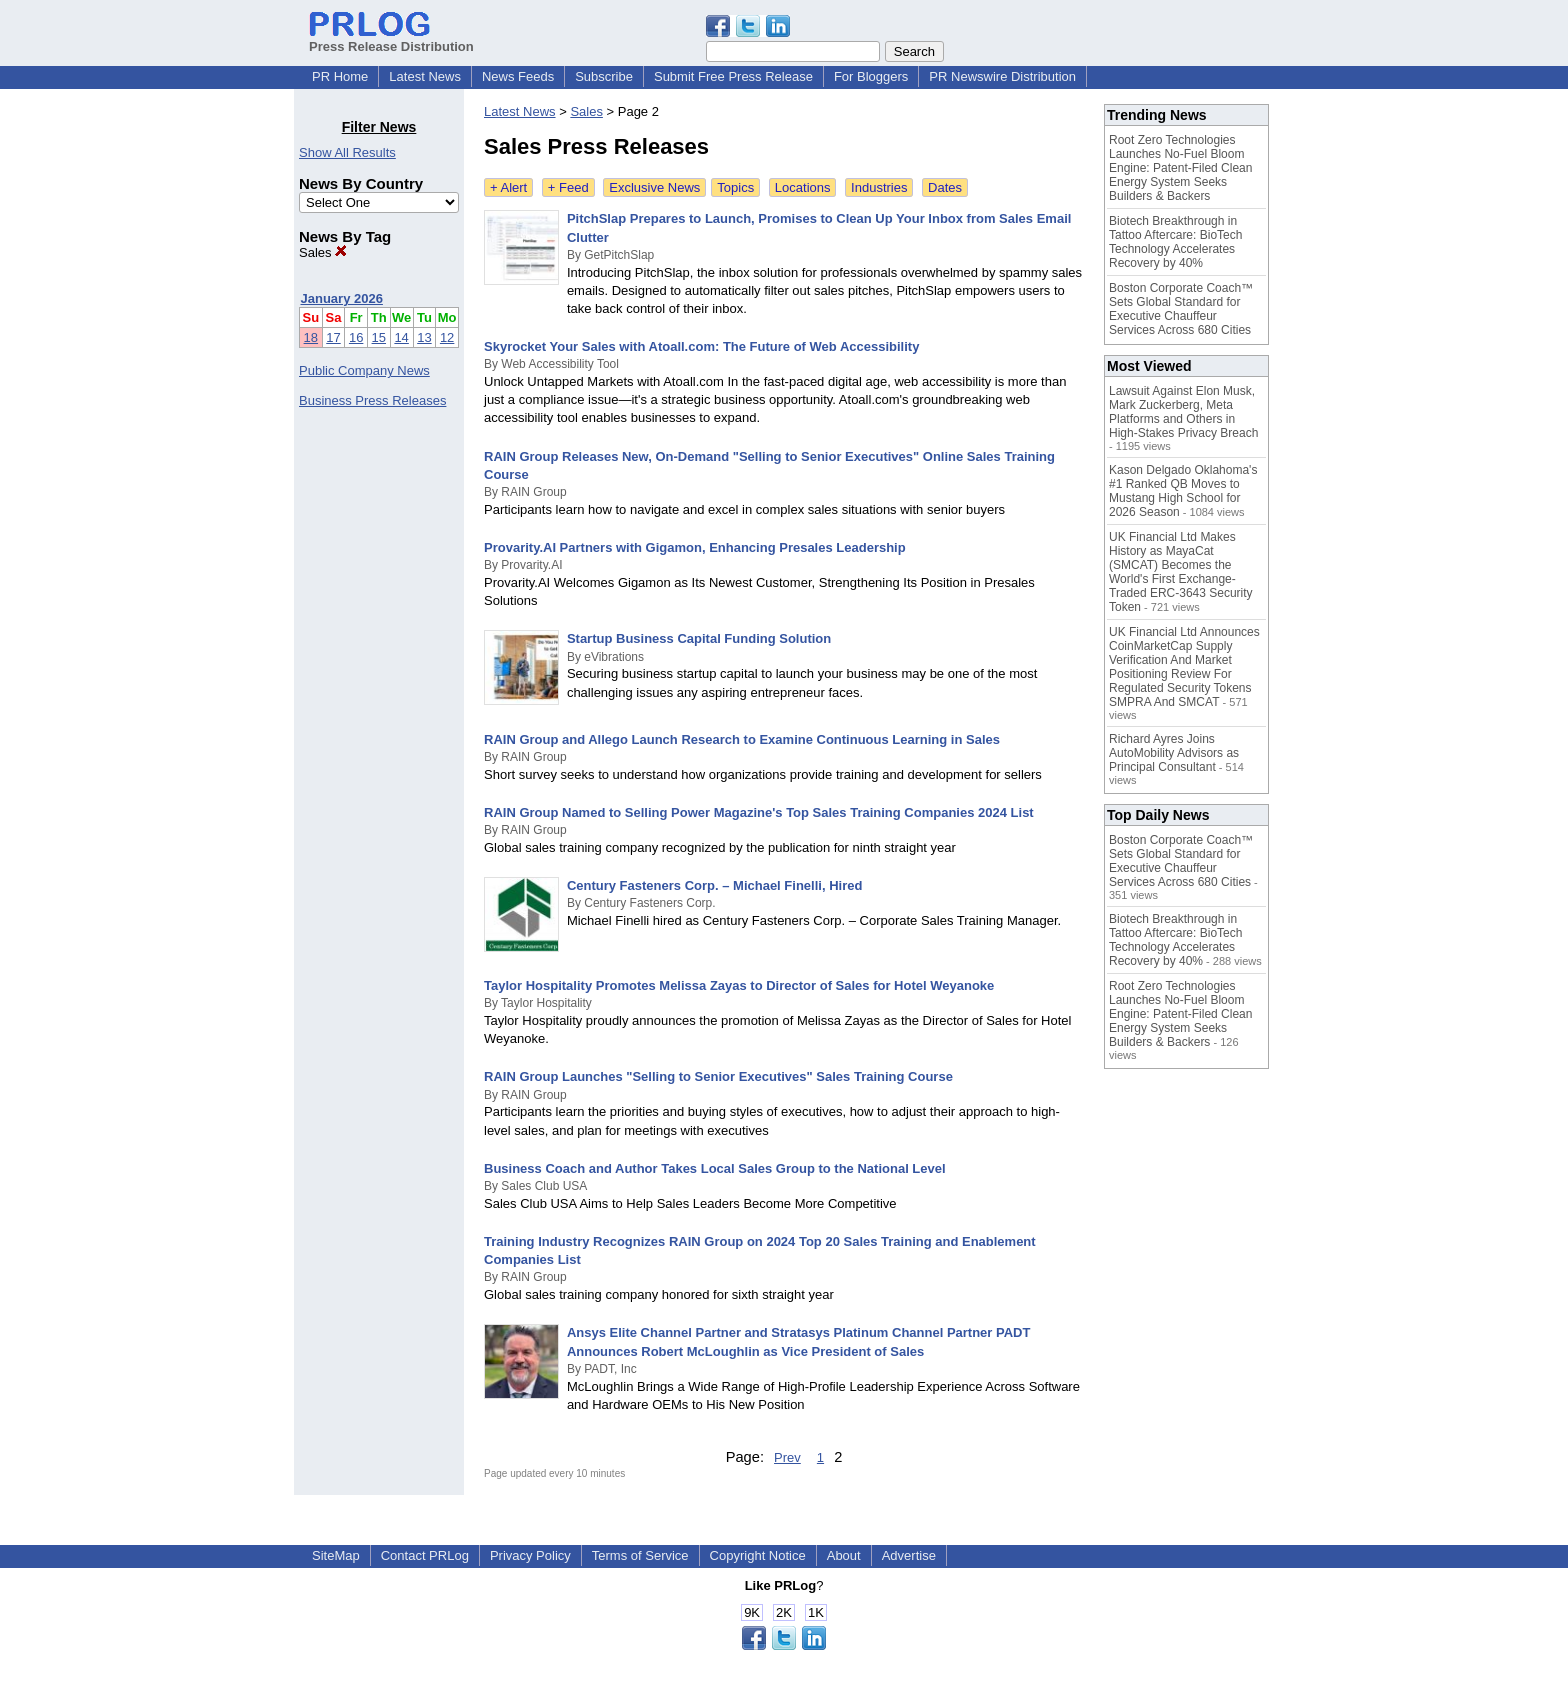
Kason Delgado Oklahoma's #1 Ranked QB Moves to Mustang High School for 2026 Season (1183, 491)
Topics (735, 187)
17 (333, 337)
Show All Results (347, 152)
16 (356, 337)
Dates (945, 187)
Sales (323, 252)
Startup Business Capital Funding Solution (699, 638)
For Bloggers (871, 76)
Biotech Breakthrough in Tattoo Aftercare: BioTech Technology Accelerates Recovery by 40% (1175, 242)
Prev (787, 1457)
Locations (803, 187)
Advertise (909, 1555)
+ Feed (568, 187)
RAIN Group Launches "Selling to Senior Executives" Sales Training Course (718, 1076)
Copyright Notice (758, 1555)
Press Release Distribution (391, 39)
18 (311, 337)
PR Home (340, 76)
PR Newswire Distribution (1002, 76)
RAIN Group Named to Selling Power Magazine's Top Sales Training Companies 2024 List (759, 812)
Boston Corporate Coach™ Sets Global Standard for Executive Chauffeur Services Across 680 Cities (1181, 309)
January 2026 (342, 298)
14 (401, 337)
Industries (879, 187)
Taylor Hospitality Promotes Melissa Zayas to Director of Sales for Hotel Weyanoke (739, 985)
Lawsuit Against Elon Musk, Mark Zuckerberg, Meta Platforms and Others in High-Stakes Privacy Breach (1183, 412)
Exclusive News (654, 187)
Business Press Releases (372, 400)
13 (424, 337)
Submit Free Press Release (733, 76)
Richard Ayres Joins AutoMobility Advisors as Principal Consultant (1174, 753)
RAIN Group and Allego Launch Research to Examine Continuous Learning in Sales (742, 739)
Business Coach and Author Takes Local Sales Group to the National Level (715, 1168)
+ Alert (508, 187)
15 (379, 337)
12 (447, 337)
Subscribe (604, 76)
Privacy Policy (530, 1555)
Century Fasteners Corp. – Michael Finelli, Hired (714, 885)
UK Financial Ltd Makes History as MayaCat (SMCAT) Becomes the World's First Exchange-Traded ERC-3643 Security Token (1181, 572)
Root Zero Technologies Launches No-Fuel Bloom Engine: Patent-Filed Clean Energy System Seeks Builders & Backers (1180, 168)
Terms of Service (640, 1555)
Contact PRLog (425, 1555)
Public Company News (364, 370)
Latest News (425, 76)
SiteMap (336, 1555)
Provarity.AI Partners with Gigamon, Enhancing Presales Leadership (695, 547)
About (844, 1555)
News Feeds (518, 76)
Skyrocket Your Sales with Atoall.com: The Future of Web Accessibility (701, 346)
